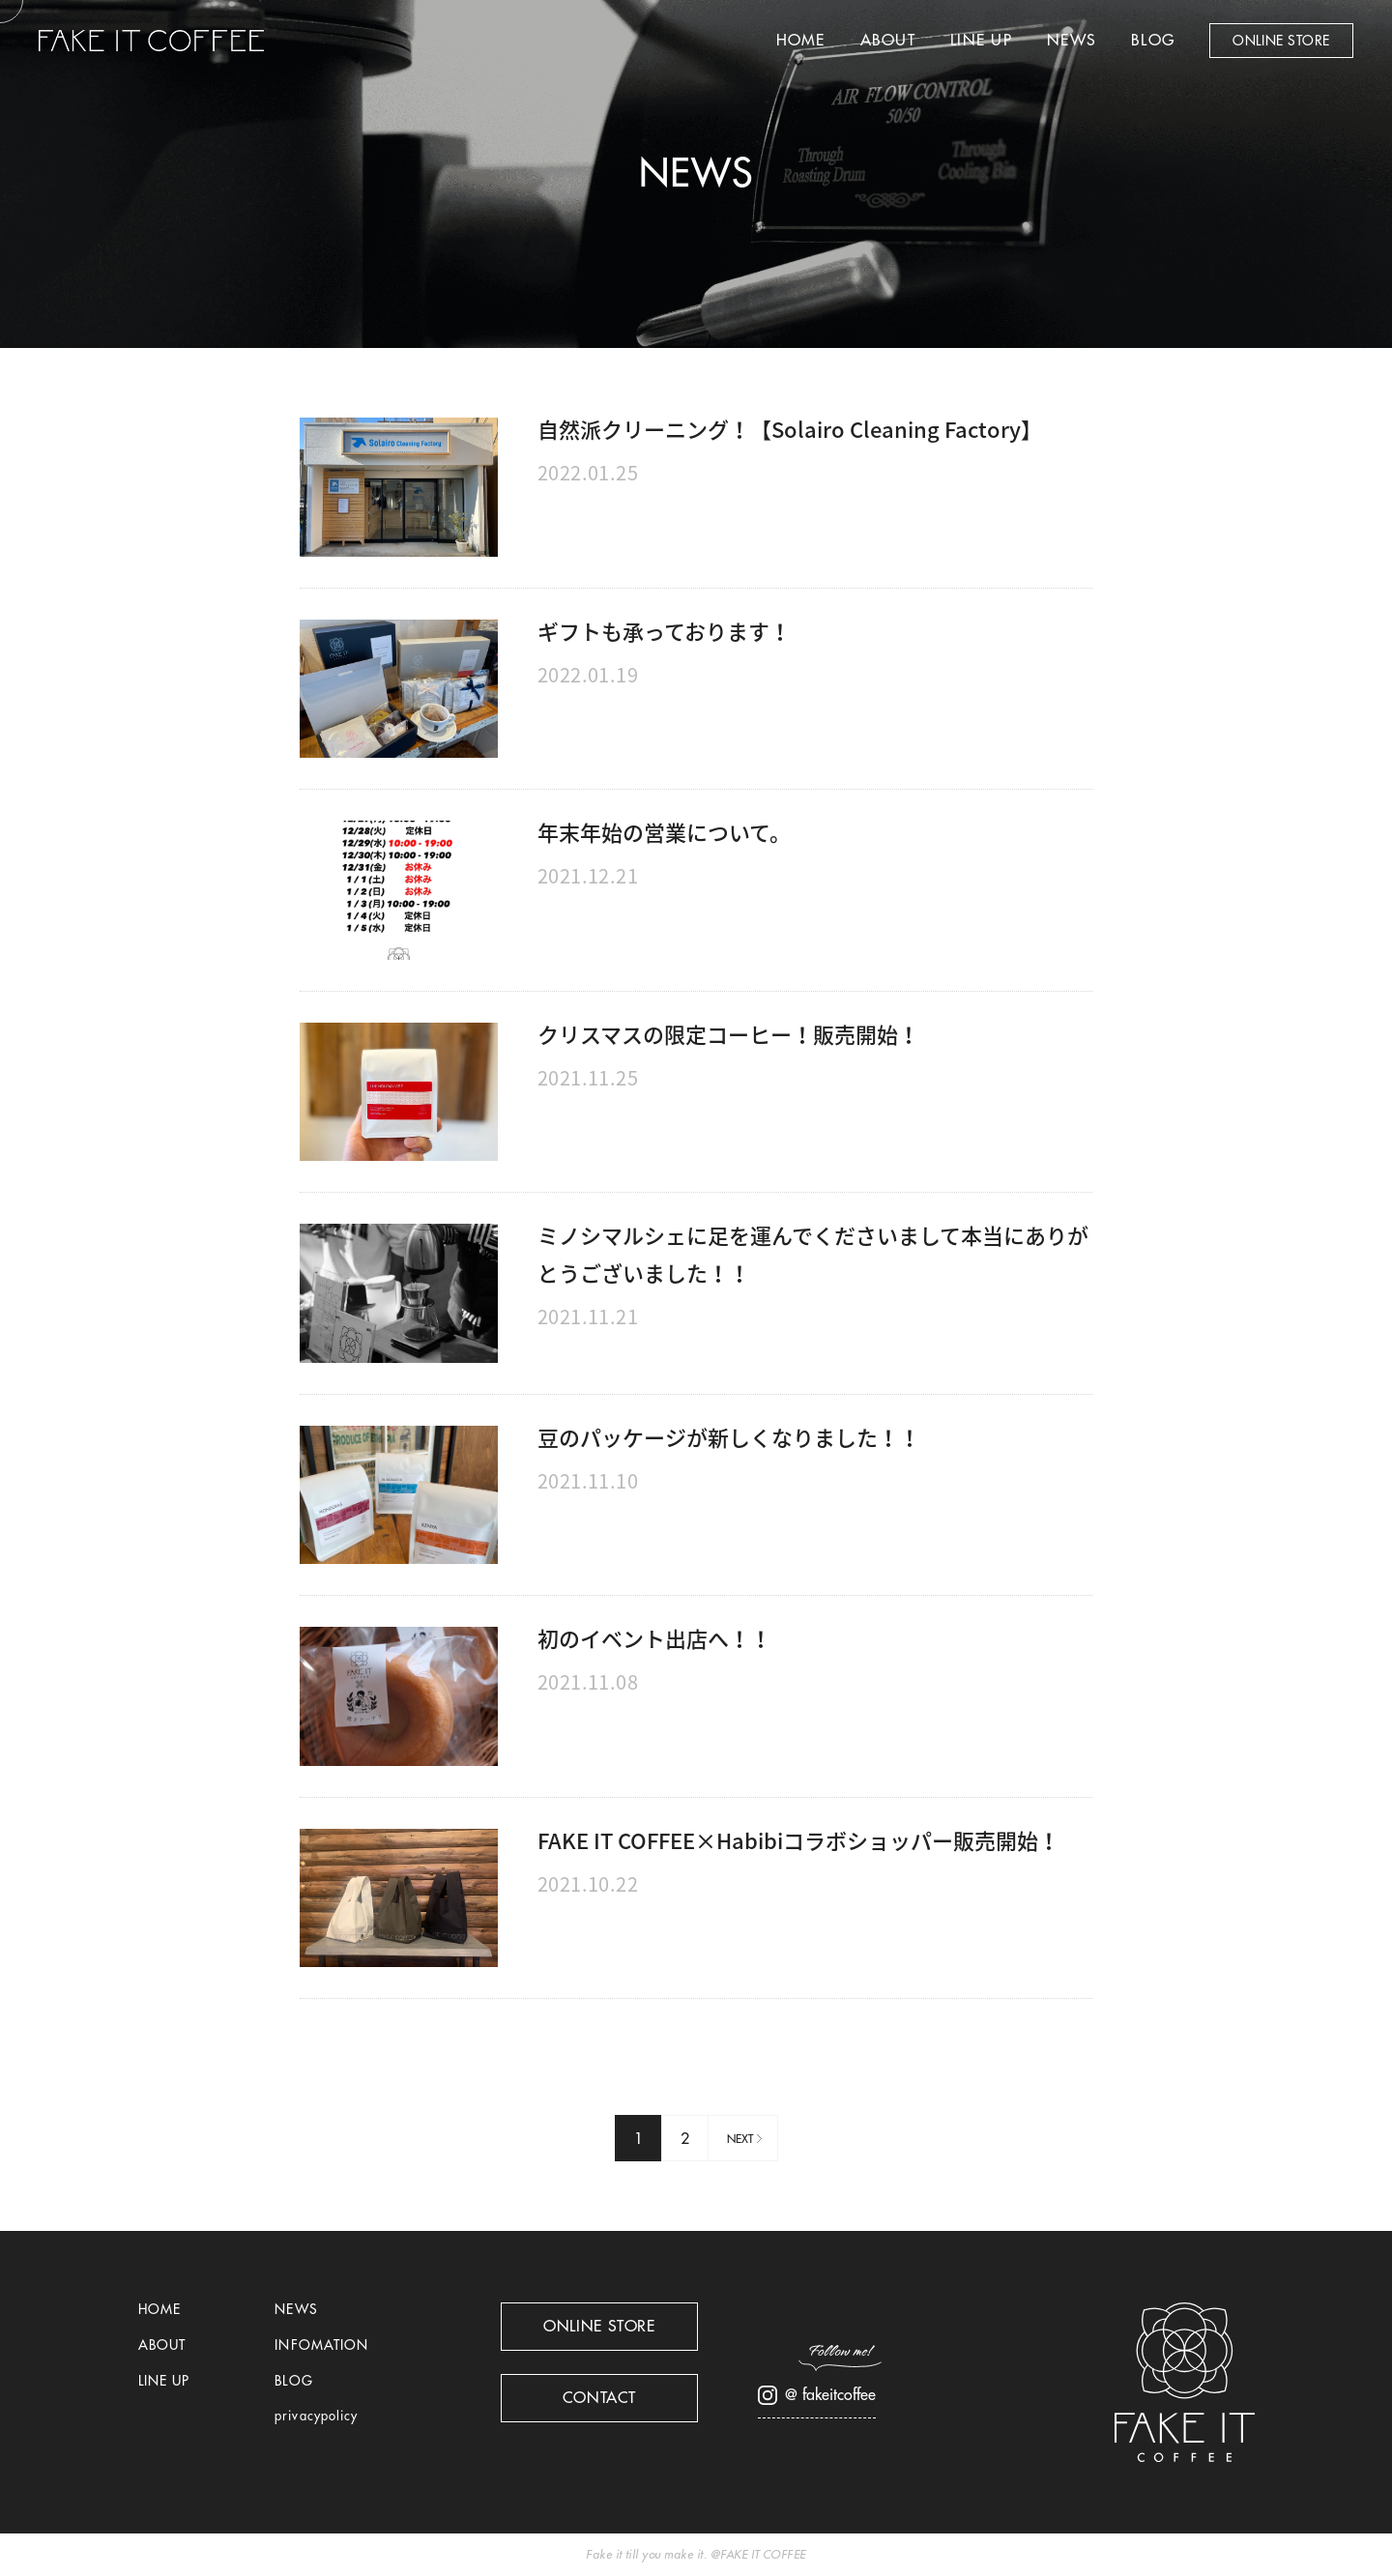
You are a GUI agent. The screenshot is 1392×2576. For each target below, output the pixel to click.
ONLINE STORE (1281, 40)
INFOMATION (321, 2345)
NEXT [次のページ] (740, 2139)
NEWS (1071, 40)
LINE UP (981, 40)
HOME (801, 40)
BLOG (1152, 40)
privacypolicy (316, 2416)
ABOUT (887, 40)
